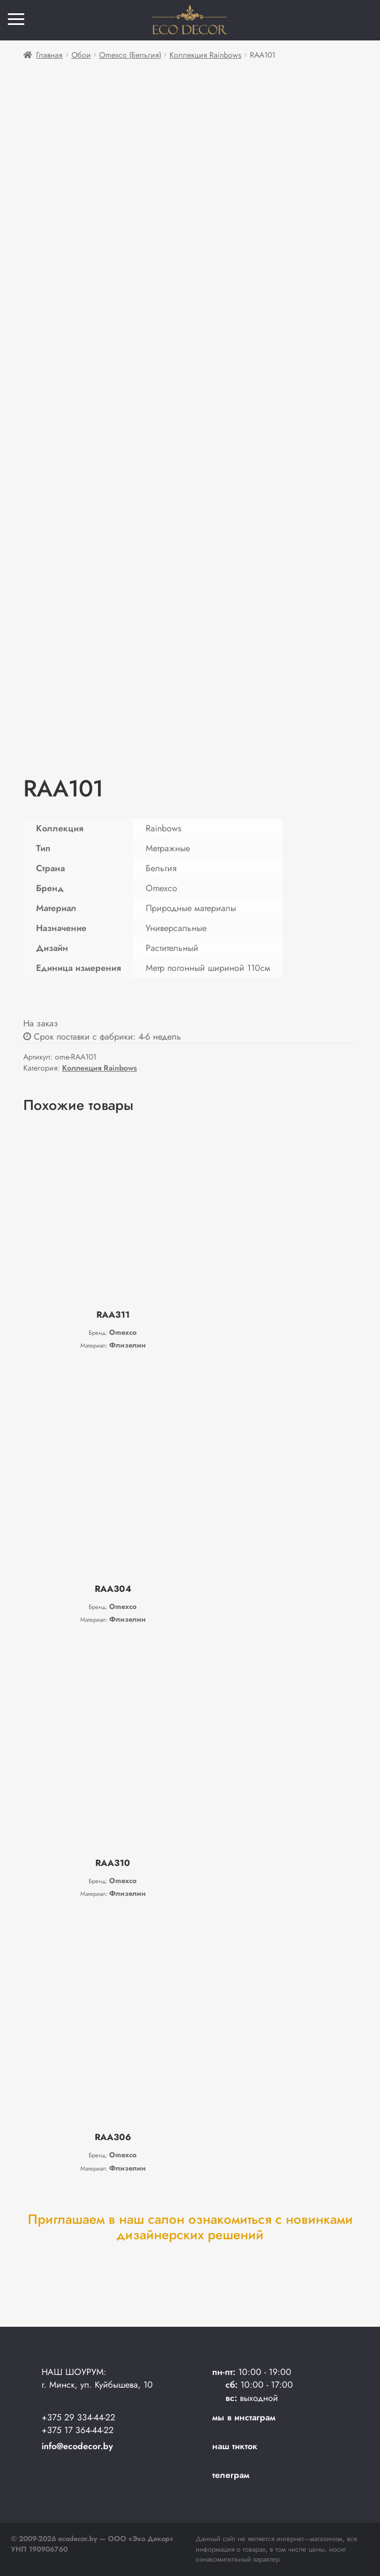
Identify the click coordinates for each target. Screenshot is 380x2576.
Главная (49, 54)
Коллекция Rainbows (206, 54)
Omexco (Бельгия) (130, 54)
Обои (81, 54)
